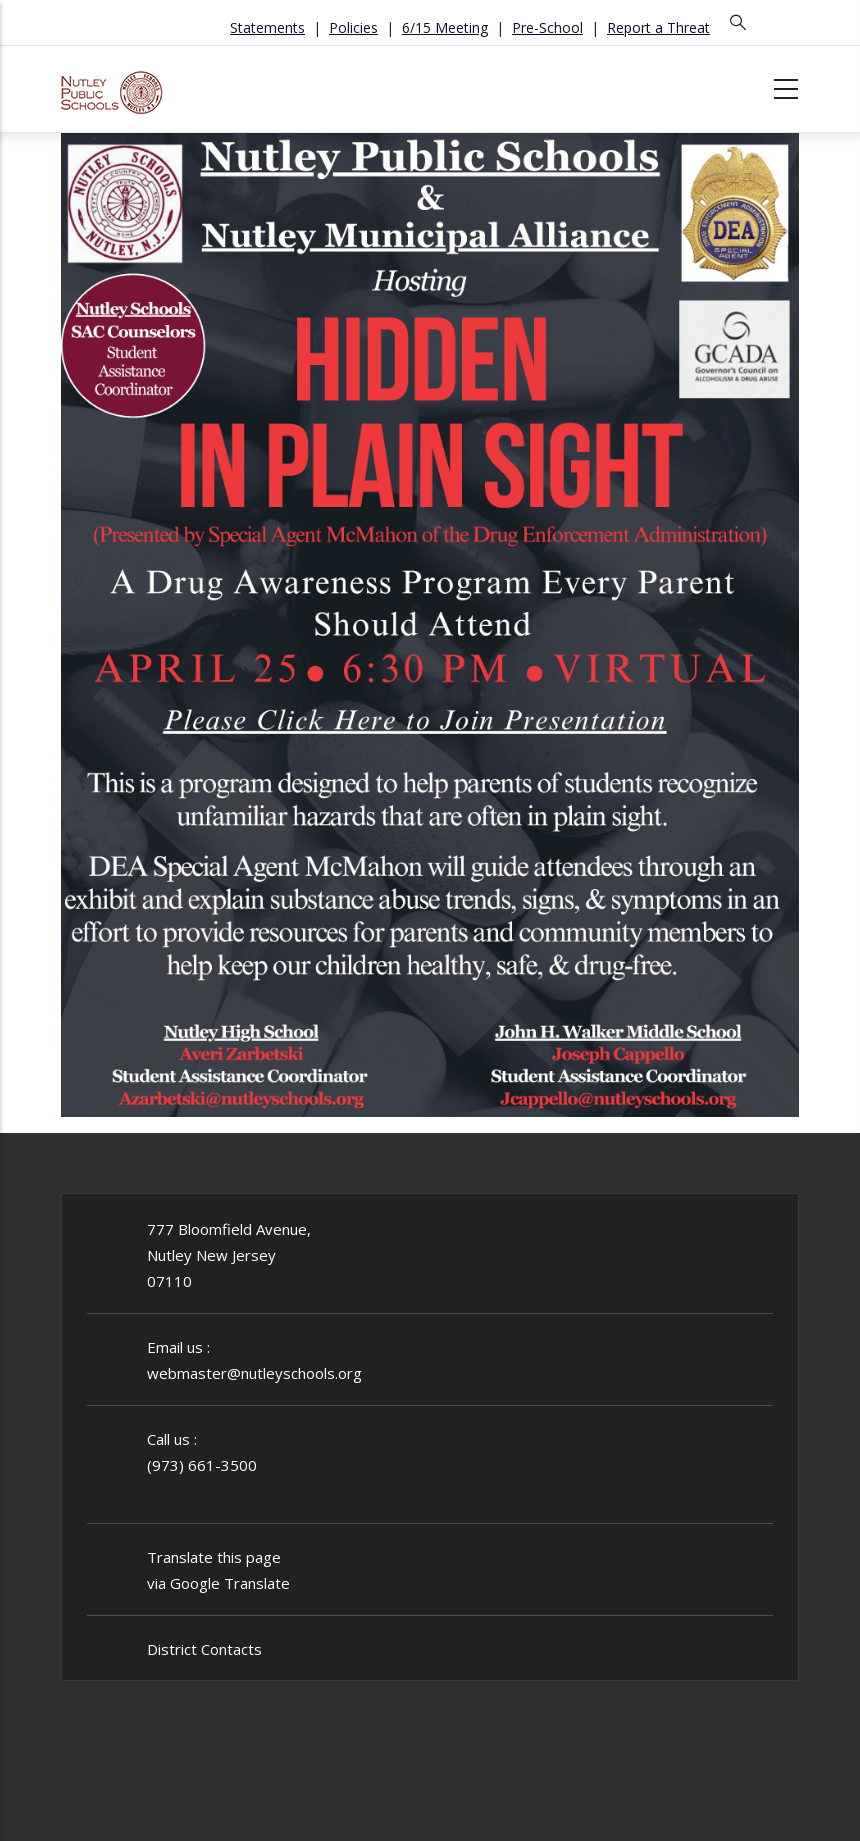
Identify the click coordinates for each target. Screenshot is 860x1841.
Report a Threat (658, 27)
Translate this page (214, 1557)
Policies (353, 27)
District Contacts (204, 1649)
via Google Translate (218, 1583)
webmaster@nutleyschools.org (254, 1373)
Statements (267, 27)
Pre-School (547, 27)
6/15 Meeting (445, 27)
